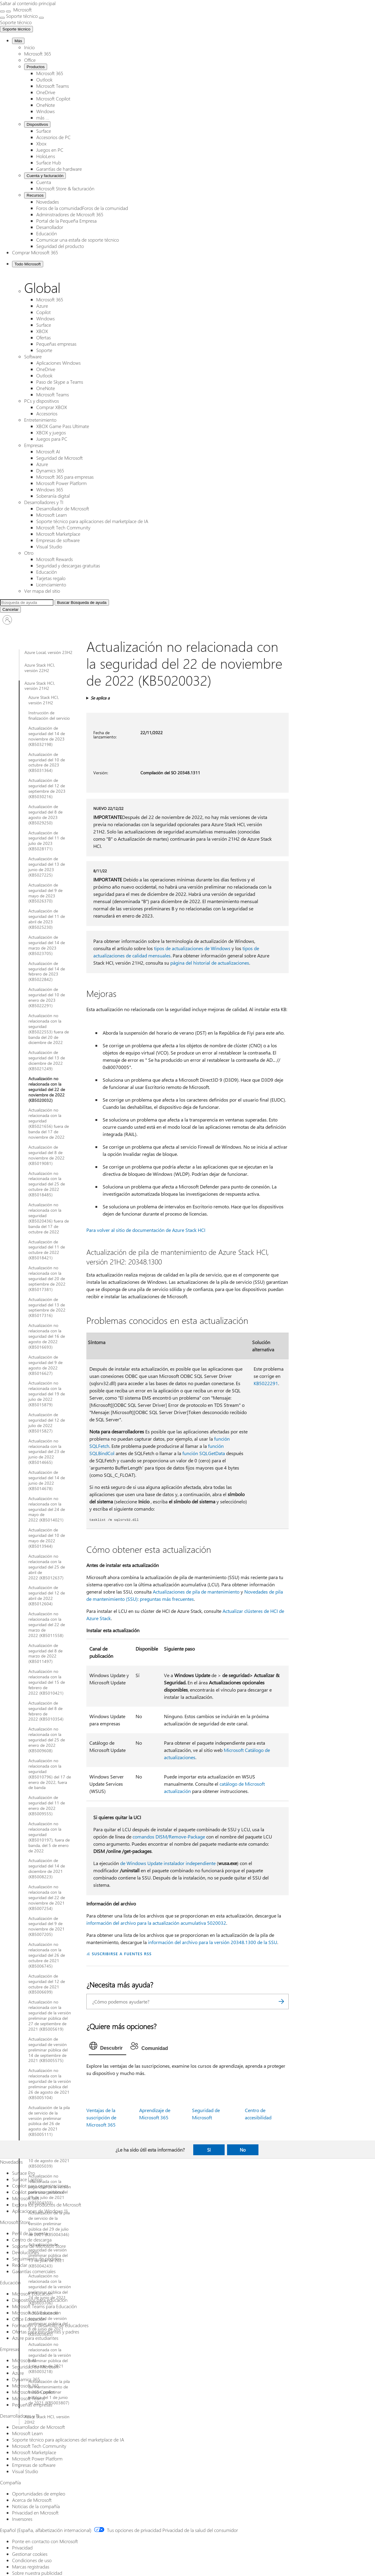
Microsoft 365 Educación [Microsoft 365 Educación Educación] (36, 2312)
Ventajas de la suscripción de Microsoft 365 (101, 2117)
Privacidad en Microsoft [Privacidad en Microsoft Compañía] (35, 2512)
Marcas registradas (30, 2566)
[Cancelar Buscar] (10, 609)
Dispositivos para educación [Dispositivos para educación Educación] (40, 2300)
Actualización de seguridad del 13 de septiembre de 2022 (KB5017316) (47, 1307)
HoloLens (45, 156)
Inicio (29, 47)
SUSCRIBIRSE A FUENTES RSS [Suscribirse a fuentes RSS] (122, 1953)
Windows (45, 111)
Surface (43, 131)
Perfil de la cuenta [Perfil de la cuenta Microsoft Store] (30, 2233)
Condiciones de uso (32, 2560)
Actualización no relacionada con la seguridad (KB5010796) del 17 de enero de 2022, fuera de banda (49, 1774)
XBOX (42, 331)
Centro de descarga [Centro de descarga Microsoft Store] (32, 2239)
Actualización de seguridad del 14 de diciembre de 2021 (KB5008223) (46, 1869)
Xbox (41, 143)
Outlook (44, 79)
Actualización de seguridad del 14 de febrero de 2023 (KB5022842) (46, 971)
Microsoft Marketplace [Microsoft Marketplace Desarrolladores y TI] (34, 2452)
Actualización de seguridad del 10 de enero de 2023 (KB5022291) (46, 997)
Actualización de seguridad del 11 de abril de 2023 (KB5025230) (46, 919)
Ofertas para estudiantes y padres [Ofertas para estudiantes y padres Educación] (45, 2331)
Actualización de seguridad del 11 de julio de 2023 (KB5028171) (46, 841)
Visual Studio (49, 546)
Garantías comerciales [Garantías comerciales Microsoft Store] (34, 2271)
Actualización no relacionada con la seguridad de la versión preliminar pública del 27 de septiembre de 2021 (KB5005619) (49, 2015)
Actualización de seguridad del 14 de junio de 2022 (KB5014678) (46, 1480)
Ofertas (43, 337)
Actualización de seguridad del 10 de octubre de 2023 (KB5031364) (46, 762)
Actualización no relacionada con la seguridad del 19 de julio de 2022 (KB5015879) (46, 1393)
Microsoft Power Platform (61, 483)
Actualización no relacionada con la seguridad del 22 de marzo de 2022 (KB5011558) (46, 1624)
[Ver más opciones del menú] (2, 18)
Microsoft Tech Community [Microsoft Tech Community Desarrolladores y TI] (39, 2446)
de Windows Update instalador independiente (168, 1863)
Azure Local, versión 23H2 (48, 652)
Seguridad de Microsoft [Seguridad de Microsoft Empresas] (35, 2366)
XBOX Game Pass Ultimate (62, 426)
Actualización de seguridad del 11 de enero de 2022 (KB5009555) (46, 1805)
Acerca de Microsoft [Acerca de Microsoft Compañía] (32, 2500)
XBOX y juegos (51, 432)
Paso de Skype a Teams (59, 382)
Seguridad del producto (60, 246)
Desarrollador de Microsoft (62, 508)
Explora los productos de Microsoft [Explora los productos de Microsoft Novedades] (46, 2204)
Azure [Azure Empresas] (18, 2373)
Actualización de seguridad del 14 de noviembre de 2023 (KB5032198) (46, 736)
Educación (46, 233)
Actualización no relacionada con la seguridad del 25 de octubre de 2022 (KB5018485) (46, 1184)
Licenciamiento (51, 584)
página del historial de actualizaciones (209, 963)
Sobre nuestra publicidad (37, 2573)
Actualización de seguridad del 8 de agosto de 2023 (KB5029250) (45, 815)
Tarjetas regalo (51, 578)
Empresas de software (58, 540)
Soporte (44, 350)
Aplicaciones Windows (58, 363)
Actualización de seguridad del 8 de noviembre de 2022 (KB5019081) (46, 1155)
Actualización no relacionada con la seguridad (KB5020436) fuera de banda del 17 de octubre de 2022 (48, 1218)
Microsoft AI (48, 451)
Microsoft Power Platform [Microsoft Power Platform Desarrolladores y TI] (37, 2458)
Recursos (35, 195)
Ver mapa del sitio (42, 591)
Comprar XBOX (51, 407)
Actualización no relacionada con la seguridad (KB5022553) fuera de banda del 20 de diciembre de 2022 (48, 1029)
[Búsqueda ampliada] (26, 602)
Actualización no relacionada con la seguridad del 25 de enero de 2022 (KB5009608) (46, 1739)
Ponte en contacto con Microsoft (45, 2541)
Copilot (43, 312)
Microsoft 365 (37, 53)
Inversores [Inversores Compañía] (22, 2519)
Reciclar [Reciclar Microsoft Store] (19, 2265)
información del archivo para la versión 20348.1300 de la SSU (212, 1942)
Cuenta (43, 182)
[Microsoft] (22, 9)
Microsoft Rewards (54, 559)
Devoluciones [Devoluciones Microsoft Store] (25, 2252)
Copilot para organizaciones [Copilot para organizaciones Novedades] (40, 2185)
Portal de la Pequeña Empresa (66, 220)
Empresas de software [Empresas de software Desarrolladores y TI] (34, 2465)
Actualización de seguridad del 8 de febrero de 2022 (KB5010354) (45, 1711)
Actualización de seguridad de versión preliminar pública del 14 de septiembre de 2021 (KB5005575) (48, 2050)
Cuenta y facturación (45, 175)
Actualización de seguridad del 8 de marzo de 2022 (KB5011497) (45, 1653)
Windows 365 (49, 489)
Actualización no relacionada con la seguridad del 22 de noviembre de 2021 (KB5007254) (46, 1897)
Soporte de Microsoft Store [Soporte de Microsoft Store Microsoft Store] (39, 2246)
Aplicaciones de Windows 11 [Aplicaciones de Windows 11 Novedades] (40, 2211)
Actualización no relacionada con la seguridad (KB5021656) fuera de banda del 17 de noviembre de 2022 (48, 1123)
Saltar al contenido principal (28, 3)
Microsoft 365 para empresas (65, 477)
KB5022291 (266, 1383)
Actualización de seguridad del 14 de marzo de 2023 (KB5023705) (46, 945)
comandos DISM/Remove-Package (169, 1836)
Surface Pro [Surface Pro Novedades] (23, 2173)
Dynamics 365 (50, 470)
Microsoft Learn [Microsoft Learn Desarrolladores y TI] (27, 2433)
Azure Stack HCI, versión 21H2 (39, 685)
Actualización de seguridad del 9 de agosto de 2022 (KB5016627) (45, 1365)
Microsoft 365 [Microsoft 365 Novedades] (25, 2198)
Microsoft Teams (52, 86)
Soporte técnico (16, 29)
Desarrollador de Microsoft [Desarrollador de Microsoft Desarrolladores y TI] (38, 2427)
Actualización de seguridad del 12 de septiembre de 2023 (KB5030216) (47, 788)
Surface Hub (48, 162)
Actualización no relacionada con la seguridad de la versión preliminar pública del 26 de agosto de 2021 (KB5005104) (49, 2084)
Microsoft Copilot (53, 98)
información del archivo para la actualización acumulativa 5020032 (156, 1923)
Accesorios (46, 413)
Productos (36, 67)
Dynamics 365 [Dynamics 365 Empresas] (26, 2379)
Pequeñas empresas (56, 344)
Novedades (47, 201)
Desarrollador (49, 227)
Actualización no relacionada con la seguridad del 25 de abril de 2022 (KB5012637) (46, 1567)
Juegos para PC (51, 439)
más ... (42, 117)
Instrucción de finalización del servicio (49, 715)
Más (18, 41)
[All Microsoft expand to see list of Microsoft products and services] (2, 11)
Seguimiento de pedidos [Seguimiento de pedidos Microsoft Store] (36, 2258)
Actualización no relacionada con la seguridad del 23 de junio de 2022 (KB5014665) (46, 1451)
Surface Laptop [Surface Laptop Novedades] (27, 2179)
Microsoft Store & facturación (65, 188)
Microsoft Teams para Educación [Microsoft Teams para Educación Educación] (44, 2306)
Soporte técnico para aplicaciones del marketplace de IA (92, 521)
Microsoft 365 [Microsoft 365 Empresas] (25, 2385)
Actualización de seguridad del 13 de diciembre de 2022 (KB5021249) (46, 1060)
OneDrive (45, 92)
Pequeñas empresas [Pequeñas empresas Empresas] (32, 2404)
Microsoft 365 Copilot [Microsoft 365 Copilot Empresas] (33, 2392)
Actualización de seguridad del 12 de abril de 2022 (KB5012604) (46, 1596)
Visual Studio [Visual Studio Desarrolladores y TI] (25, 2471)
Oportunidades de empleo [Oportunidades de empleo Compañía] (38, 2493)
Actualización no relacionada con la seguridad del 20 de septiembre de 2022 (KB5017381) (47, 1278)
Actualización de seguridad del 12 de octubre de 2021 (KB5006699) (46, 1984)
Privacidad (22, 2547)
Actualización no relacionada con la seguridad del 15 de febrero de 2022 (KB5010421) (46, 1682)
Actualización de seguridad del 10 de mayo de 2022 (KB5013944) (46, 1538)
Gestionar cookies (29, 2554)
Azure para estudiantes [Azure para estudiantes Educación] (35, 2338)
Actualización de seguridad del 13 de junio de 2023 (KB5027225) (46, 867)
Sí (209, 2150)
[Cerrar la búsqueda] (8, 11)
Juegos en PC (49, 150)
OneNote (45, 105)
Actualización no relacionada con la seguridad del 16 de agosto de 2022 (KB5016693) (46, 1336)
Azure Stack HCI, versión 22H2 (39, 667)
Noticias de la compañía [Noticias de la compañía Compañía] (36, 2506)
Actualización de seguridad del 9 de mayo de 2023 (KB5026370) (45, 893)
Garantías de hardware (59, 169)
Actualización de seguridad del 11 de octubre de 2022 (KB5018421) (46, 1250)
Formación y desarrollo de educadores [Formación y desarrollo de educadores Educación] (50, 2325)
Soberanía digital (53, 496)
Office (30, 60)
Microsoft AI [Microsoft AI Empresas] (24, 2360)
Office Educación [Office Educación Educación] (29, 2319)
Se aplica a (100, 698)
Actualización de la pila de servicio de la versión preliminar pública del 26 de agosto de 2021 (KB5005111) (49, 2121)
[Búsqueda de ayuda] (82, 602)
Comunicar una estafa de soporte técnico (77, 239)
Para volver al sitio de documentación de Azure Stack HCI (145, 1230)
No (243, 2150)
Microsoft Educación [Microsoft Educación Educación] (32, 2293)
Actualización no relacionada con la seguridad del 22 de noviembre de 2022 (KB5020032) (46, 1089)
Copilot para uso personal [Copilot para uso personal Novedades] (38, 2192)
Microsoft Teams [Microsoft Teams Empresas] (28, 2398)
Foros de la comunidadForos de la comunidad (82, 208)
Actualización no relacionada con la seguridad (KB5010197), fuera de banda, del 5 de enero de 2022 (49, 1837)
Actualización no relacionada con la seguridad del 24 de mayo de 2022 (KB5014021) (46, 1509)
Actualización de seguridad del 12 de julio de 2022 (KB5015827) (46, 1423)
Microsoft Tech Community (63, 527)
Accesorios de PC (53, 137)
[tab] (108, 2047)
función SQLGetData (203, 1453)
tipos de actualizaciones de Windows (192, 948)
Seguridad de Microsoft (59, 458)
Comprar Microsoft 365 (35, 252)
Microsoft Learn (51, 515)
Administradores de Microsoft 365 (69, 214)
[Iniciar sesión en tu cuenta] (7, 620)
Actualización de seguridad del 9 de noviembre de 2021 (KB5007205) (46, 1926)
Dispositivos (37, 124)
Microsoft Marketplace (58, 534)
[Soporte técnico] (16, 22)
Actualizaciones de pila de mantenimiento (196, 1591)
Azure (42, 306)
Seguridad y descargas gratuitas (68, 565)
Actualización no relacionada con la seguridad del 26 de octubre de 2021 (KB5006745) (46, 1955)
